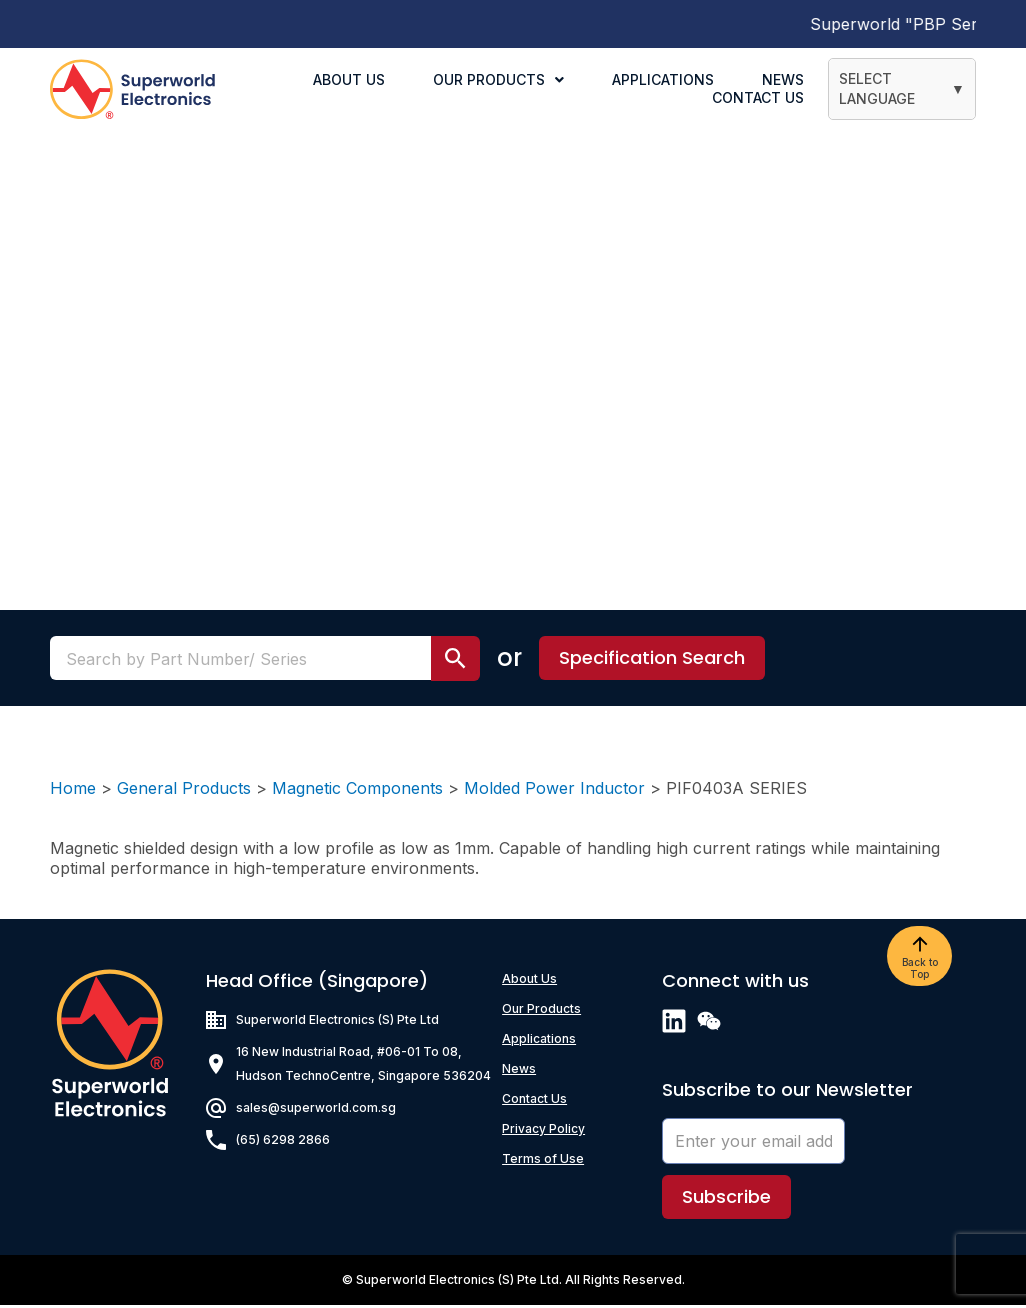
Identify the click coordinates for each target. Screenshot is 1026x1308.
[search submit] (455, 661)
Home (73, 791)
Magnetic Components (357, 791)
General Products (184, 791)
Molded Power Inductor (554, 791)
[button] (652, 661)
